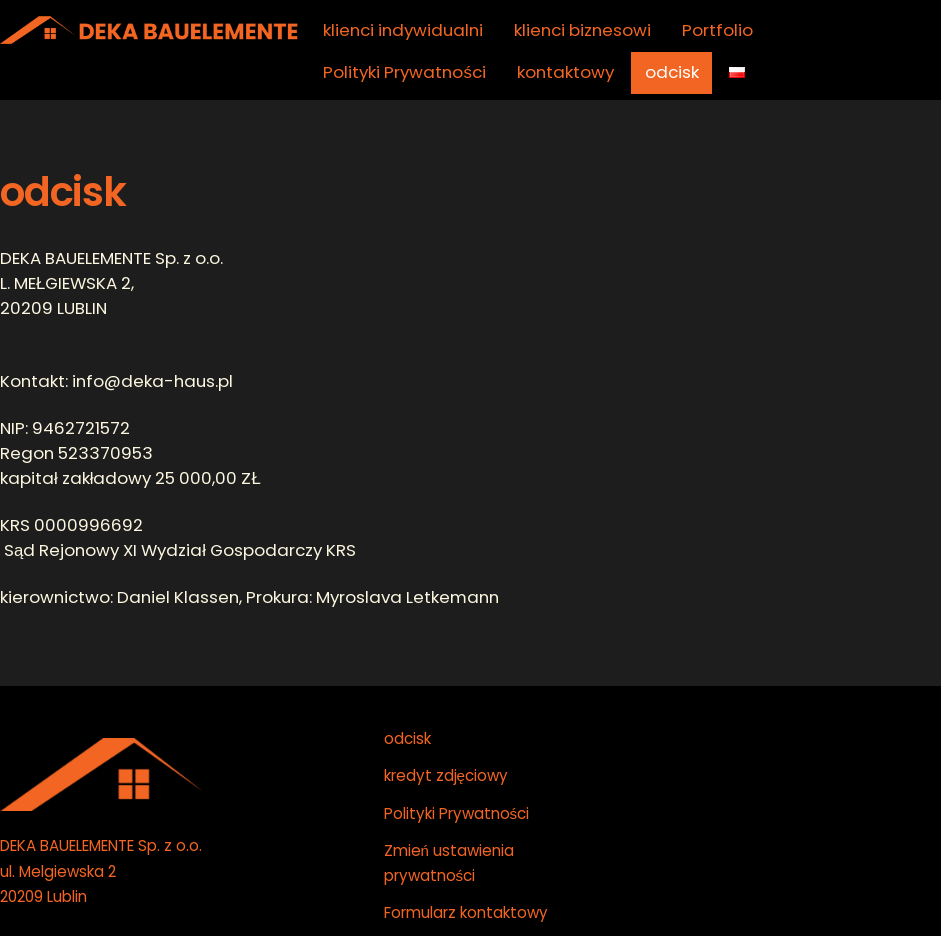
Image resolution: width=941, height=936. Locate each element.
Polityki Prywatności (404, 72)
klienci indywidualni (403, 30)
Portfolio (717, 30)
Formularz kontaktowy (466, 912)
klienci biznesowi (582, 30)
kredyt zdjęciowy (446, 775)
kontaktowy (565, 72)
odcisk (672, 72)
